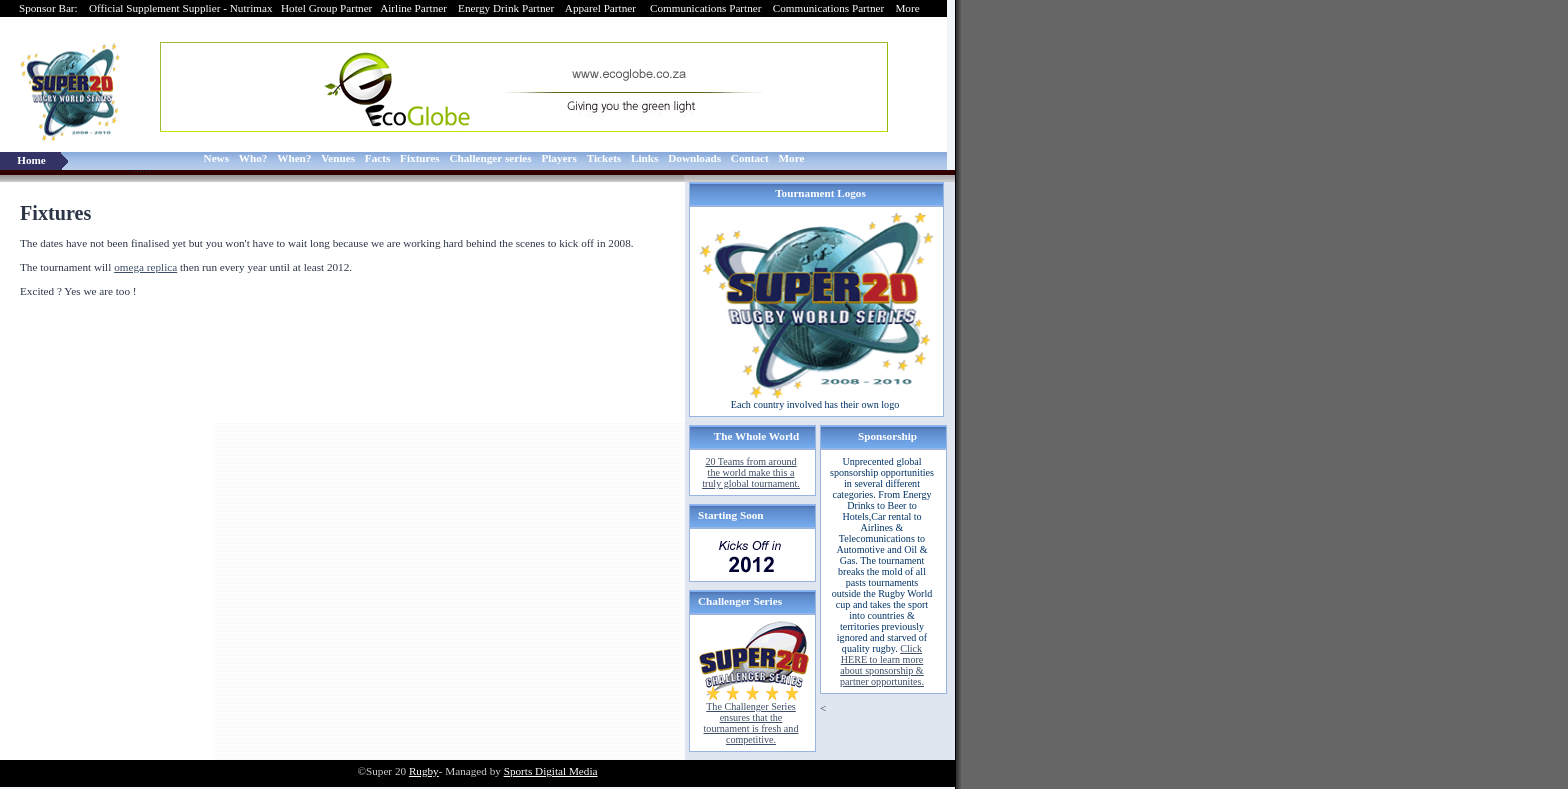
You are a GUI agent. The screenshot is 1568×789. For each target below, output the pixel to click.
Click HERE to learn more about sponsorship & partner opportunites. (882, 665)
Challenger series (490, 158)
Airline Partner (413, 8)
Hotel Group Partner (326, 8)
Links (644, 158)
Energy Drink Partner (506, 8)
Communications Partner (707, 8)
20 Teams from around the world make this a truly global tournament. (751, 472)
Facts (377, 158)
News (216, 158)
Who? (253, 158)
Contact (750, 158)
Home (31, 160)
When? (294, 158)
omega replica (145, 267)
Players (558, 158)
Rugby (424, 771)
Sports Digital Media (551, 771)
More (908, 8)
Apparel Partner (602, 8)
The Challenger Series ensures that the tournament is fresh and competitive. (751, 723)
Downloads (694, 158)
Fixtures (420, 158)
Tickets (604, 158)
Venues (338, 158)
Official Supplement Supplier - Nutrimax (181, 8)
